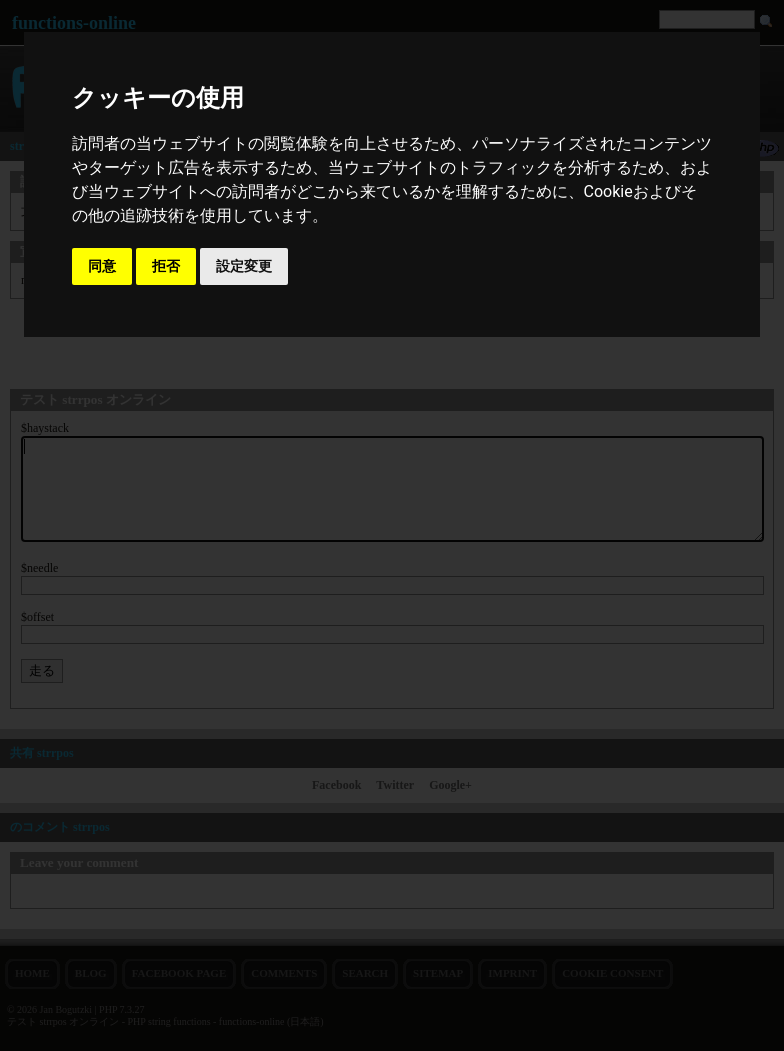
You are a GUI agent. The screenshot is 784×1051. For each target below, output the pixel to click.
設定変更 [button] (244, 266)
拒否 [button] (166, 266)
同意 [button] (102, 266)
